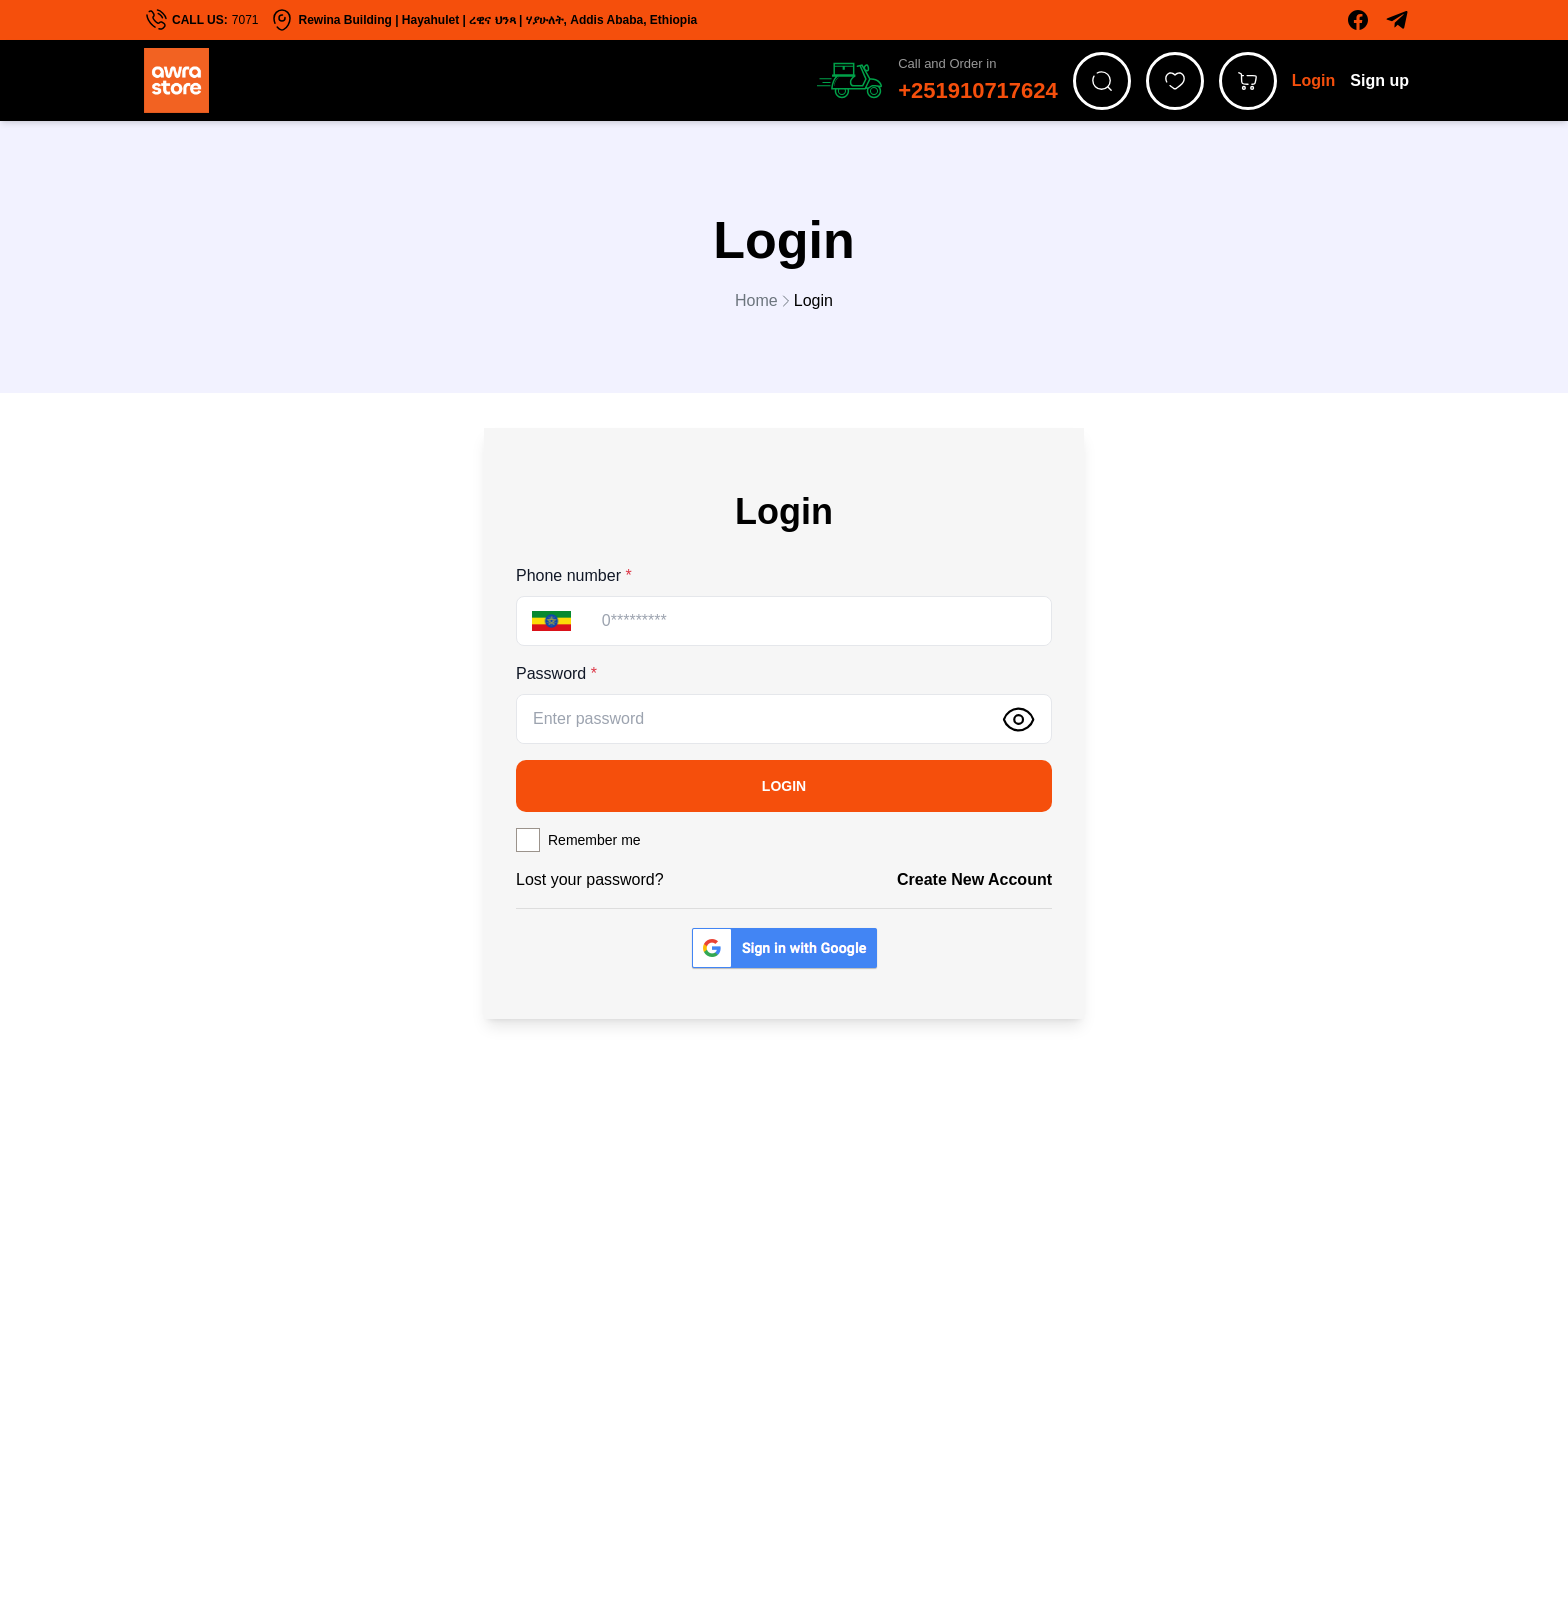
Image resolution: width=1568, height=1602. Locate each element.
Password (556, 673)
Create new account (974, 879)
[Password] (751, 719)
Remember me (594, 840)
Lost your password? (590, 879)
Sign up (1379, 80)
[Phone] (818, 621)
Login (1314, 80)
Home (764, 300)
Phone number (574, 575)
